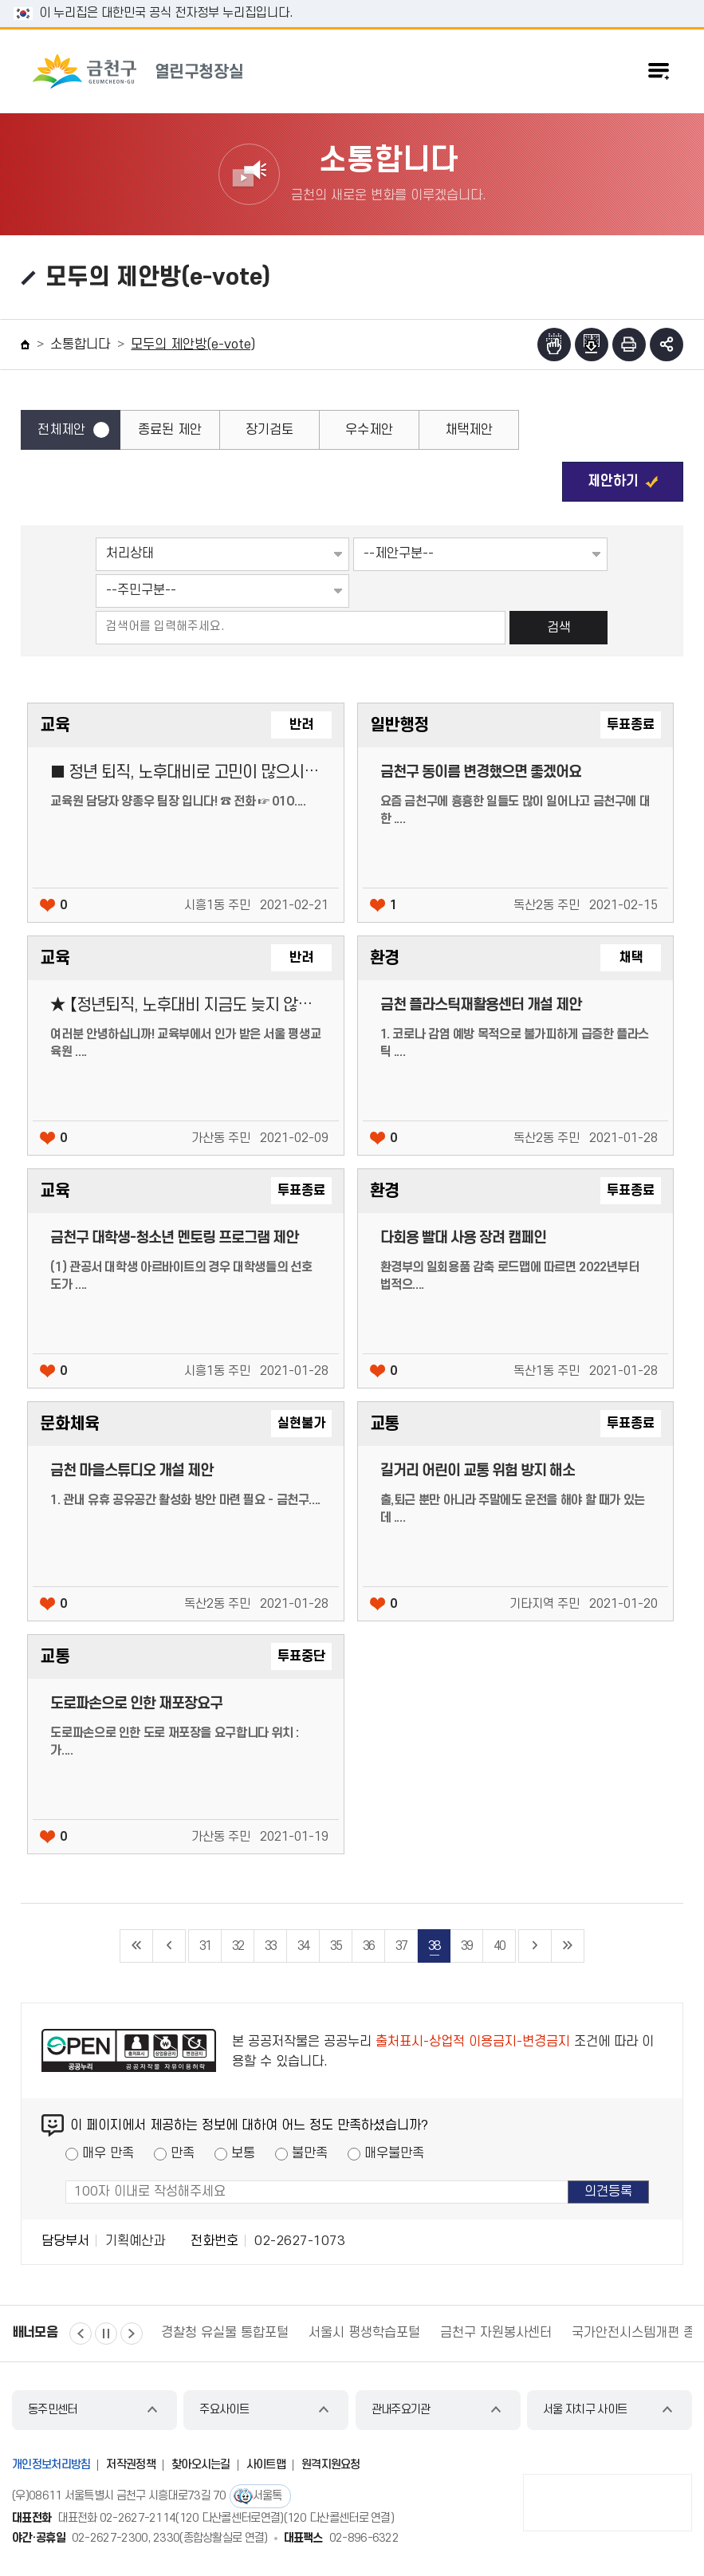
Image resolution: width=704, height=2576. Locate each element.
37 (401, 1946)
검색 (559, 627)
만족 (183, 2153)
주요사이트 (224, 2409)
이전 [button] (80, 2333)
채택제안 (469, 430)
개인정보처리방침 (51, 2465)
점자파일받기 (591, 344)
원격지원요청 (330, 2465)
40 (499, 1946)
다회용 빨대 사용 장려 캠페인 (463, 1238)
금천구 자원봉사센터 (496, 2333)
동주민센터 (52, 2409)
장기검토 (269, 430)
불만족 (310, 2153)
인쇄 (629, 344)
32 (237, 1946)
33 (270, 1946)
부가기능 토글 (666, 344)
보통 (243, 2153)
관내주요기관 (401, 2409)
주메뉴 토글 (658, 71)
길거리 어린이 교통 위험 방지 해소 (477, 1471)
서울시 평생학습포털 (364, 2333)
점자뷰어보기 (554, 344)
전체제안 (61, 430)
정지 (106, 2333)
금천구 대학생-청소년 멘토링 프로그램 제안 (174, 1238)
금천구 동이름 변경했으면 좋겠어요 (480, 772)
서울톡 (267, 2496)
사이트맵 (265, 2465)
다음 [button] (131, 2333)
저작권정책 (130, 2465)
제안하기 (613, 481)
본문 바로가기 (352, 0)
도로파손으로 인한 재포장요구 (136, 1704)
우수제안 (369, 430)
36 (368, 1946)
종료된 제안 (170, 430)
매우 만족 (108, 2153)
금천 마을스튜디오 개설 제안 (131, 1471)
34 (303, 1946)
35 (335, 1946)
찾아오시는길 (200, 2465)
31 (204, 1946)
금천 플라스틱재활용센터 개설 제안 (480, 1005)
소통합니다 (80, 344)
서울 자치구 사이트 (585, 2409)
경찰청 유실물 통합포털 (225, 2333)
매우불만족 (394, 2153)
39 (466, 1946)
